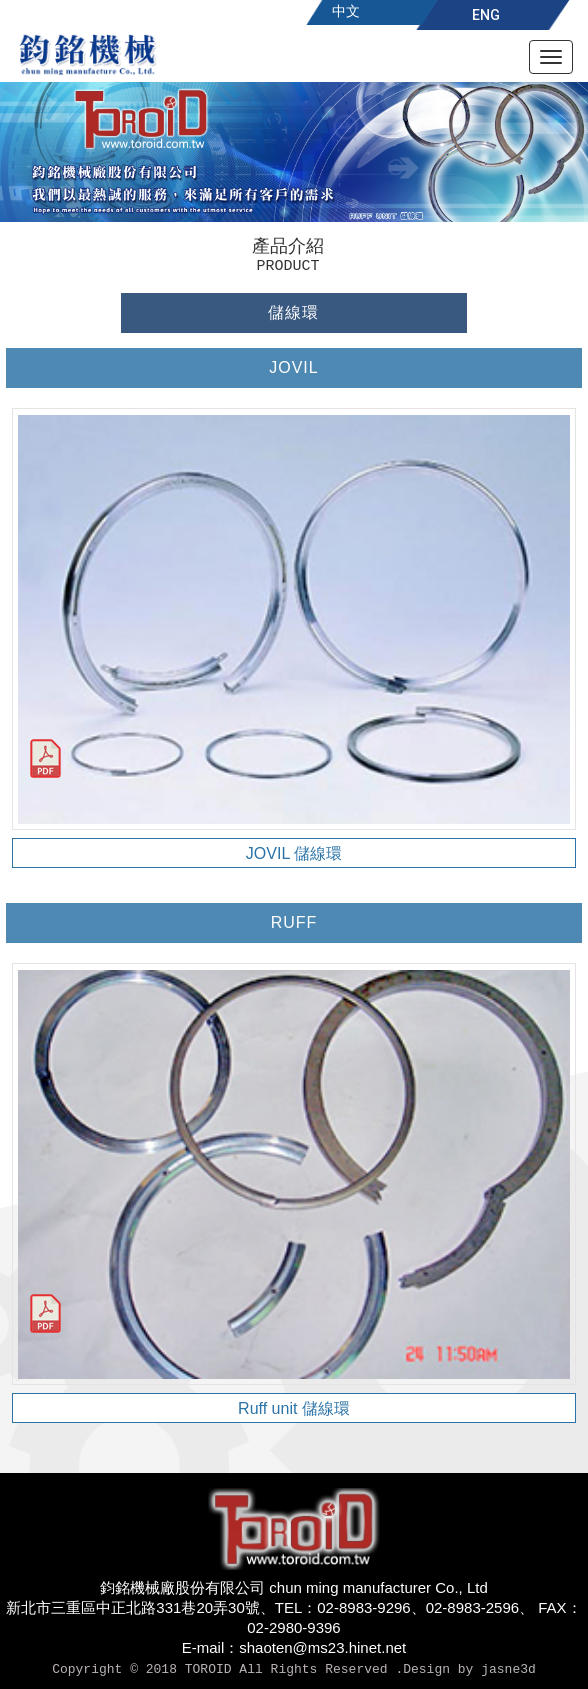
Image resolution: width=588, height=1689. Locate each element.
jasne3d (508, 1669)
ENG (486, 15)
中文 (346, 11)
